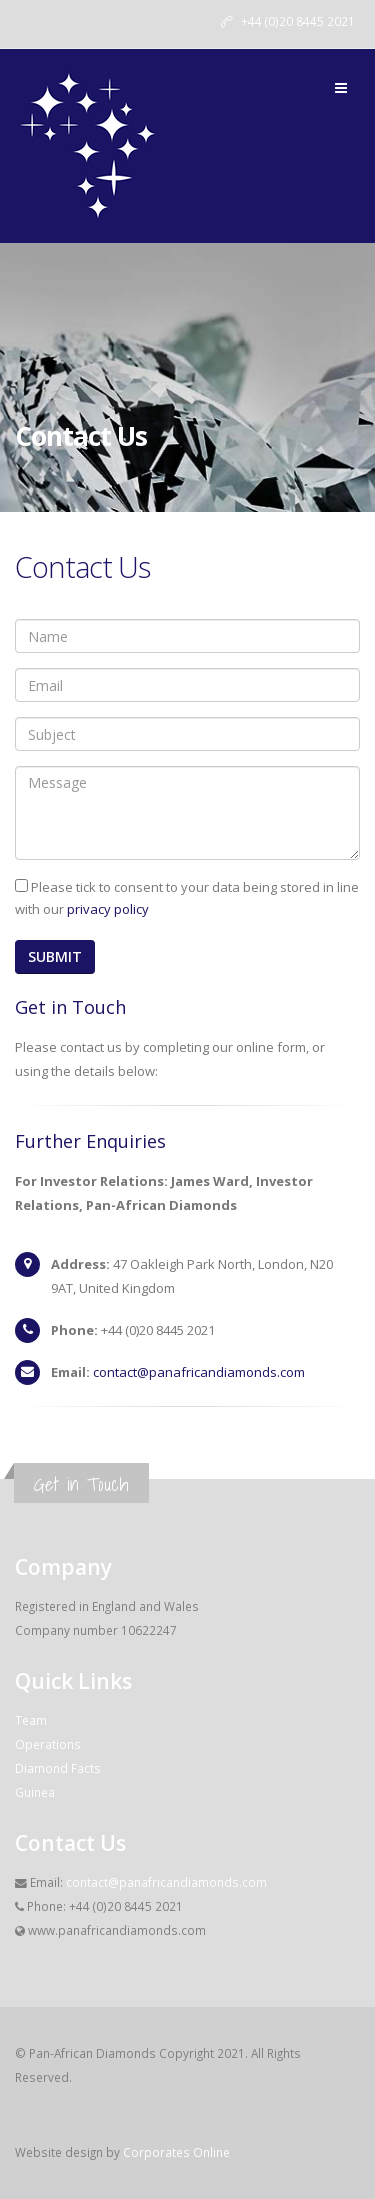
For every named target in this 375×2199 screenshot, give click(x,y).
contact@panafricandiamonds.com (199, 1372)
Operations (48, 1744)
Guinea (35, 1792)
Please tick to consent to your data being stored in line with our (187, 898)
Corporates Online (176, 2152)
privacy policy (108, 909)
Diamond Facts (58, 1768)
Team (31, 1720)
